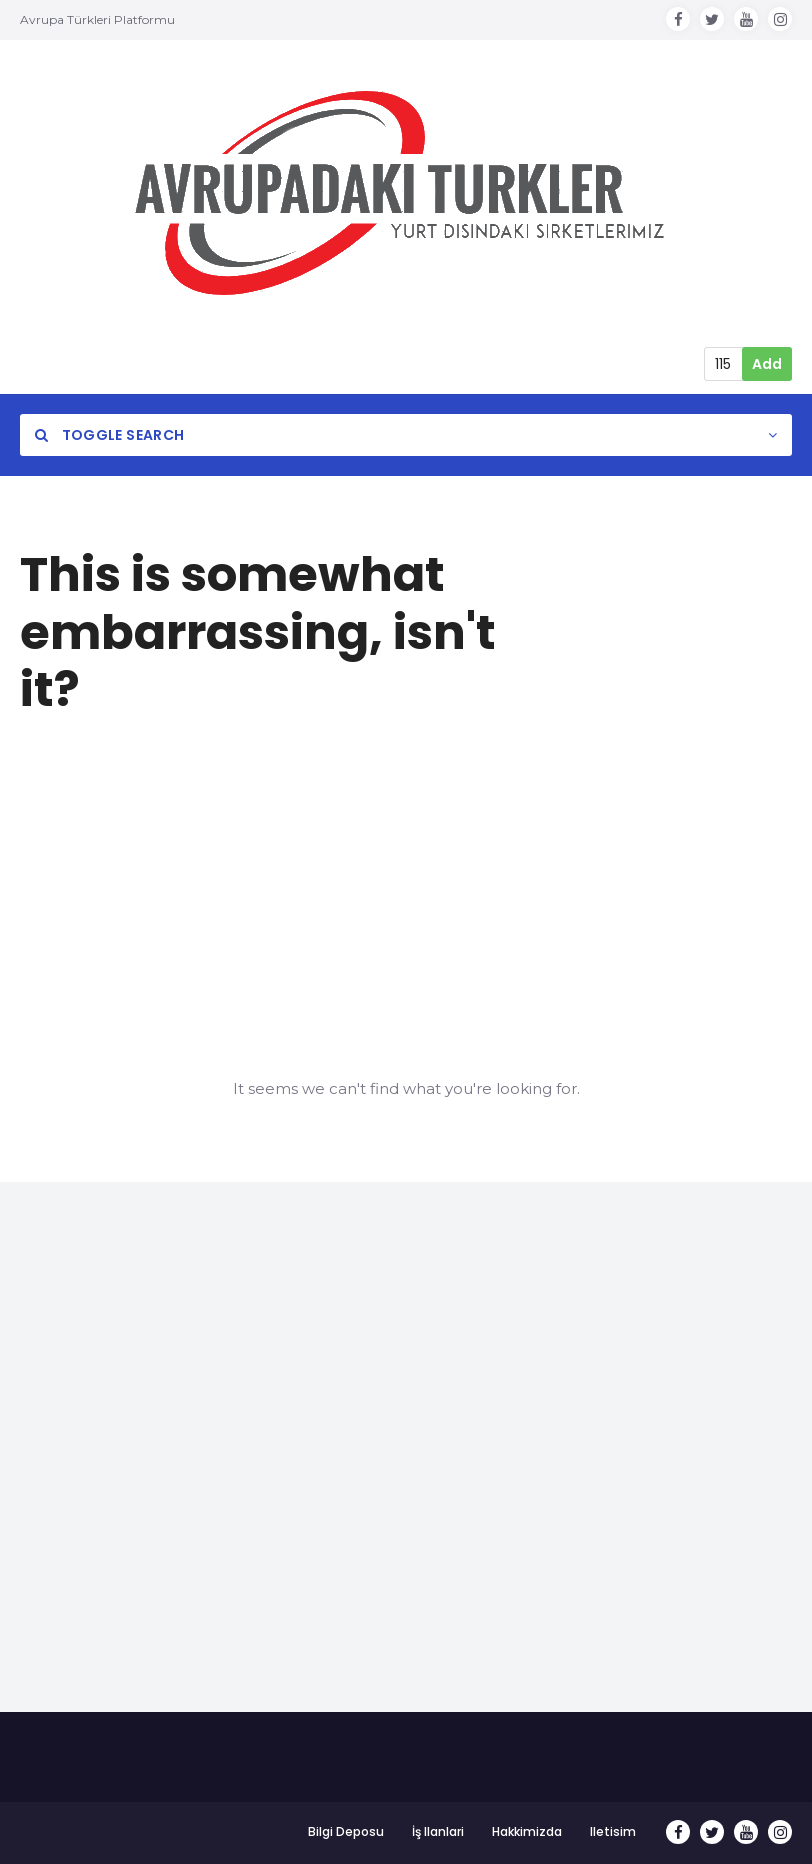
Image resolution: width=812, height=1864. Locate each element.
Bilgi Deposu (346, 1831)
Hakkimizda (527, 1831)
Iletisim (613, 1831)
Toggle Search (109, 435)
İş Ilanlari (438, 1831)
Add (767, 364)
